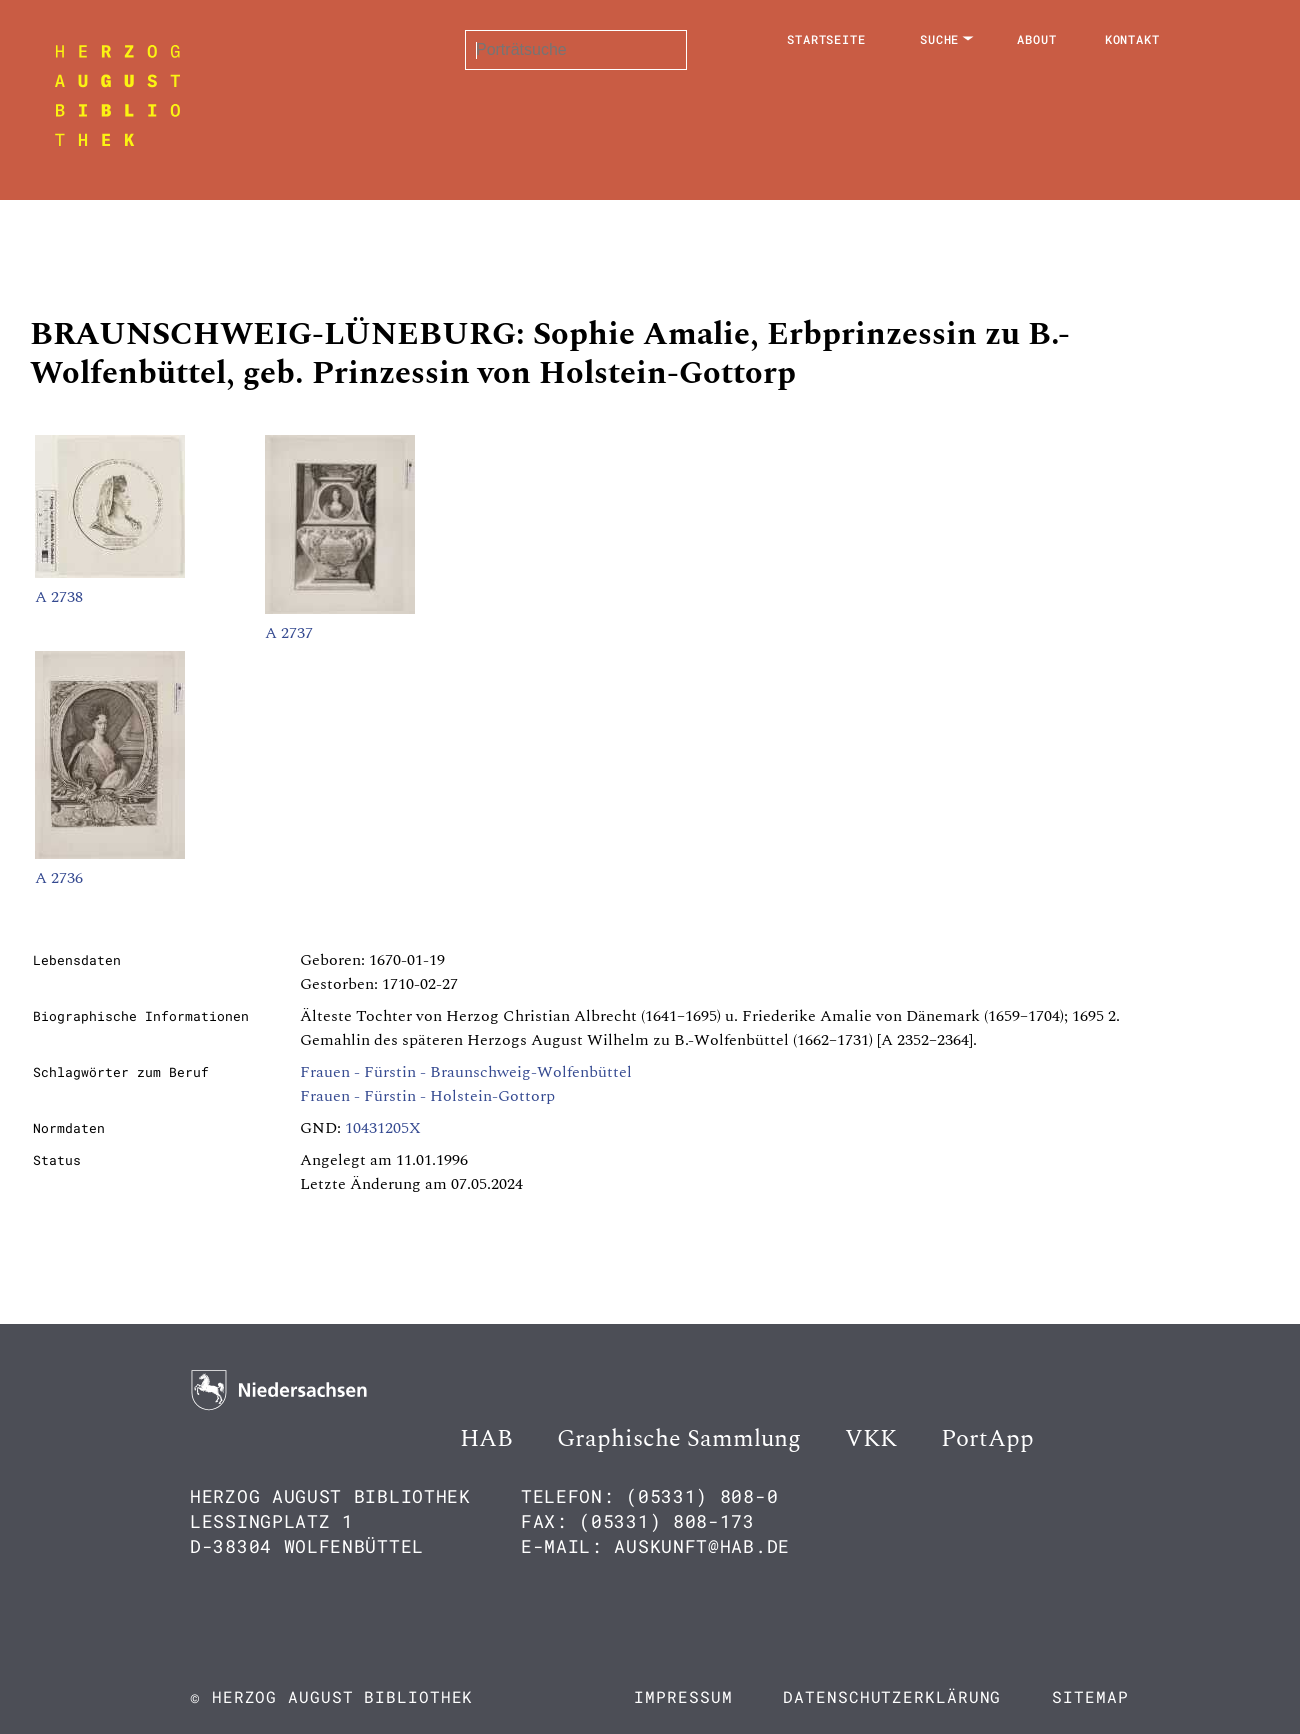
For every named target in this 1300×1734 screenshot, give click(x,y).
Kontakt (1132, 39)
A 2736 (59, 878)
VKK (871, 1439)
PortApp (987, 1439)
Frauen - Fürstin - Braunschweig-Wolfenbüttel (466, 1072)
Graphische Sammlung (679, 1439)
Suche (940, 39)
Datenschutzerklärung (892, 1696)
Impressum (683, 1696)
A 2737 (289, 633)
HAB (486, 1439)
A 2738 (59, 597)
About (1037, 39)
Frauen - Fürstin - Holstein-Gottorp (427, 1096)
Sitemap (1090, 1696)
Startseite (826, 39)
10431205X (383, 1128)
